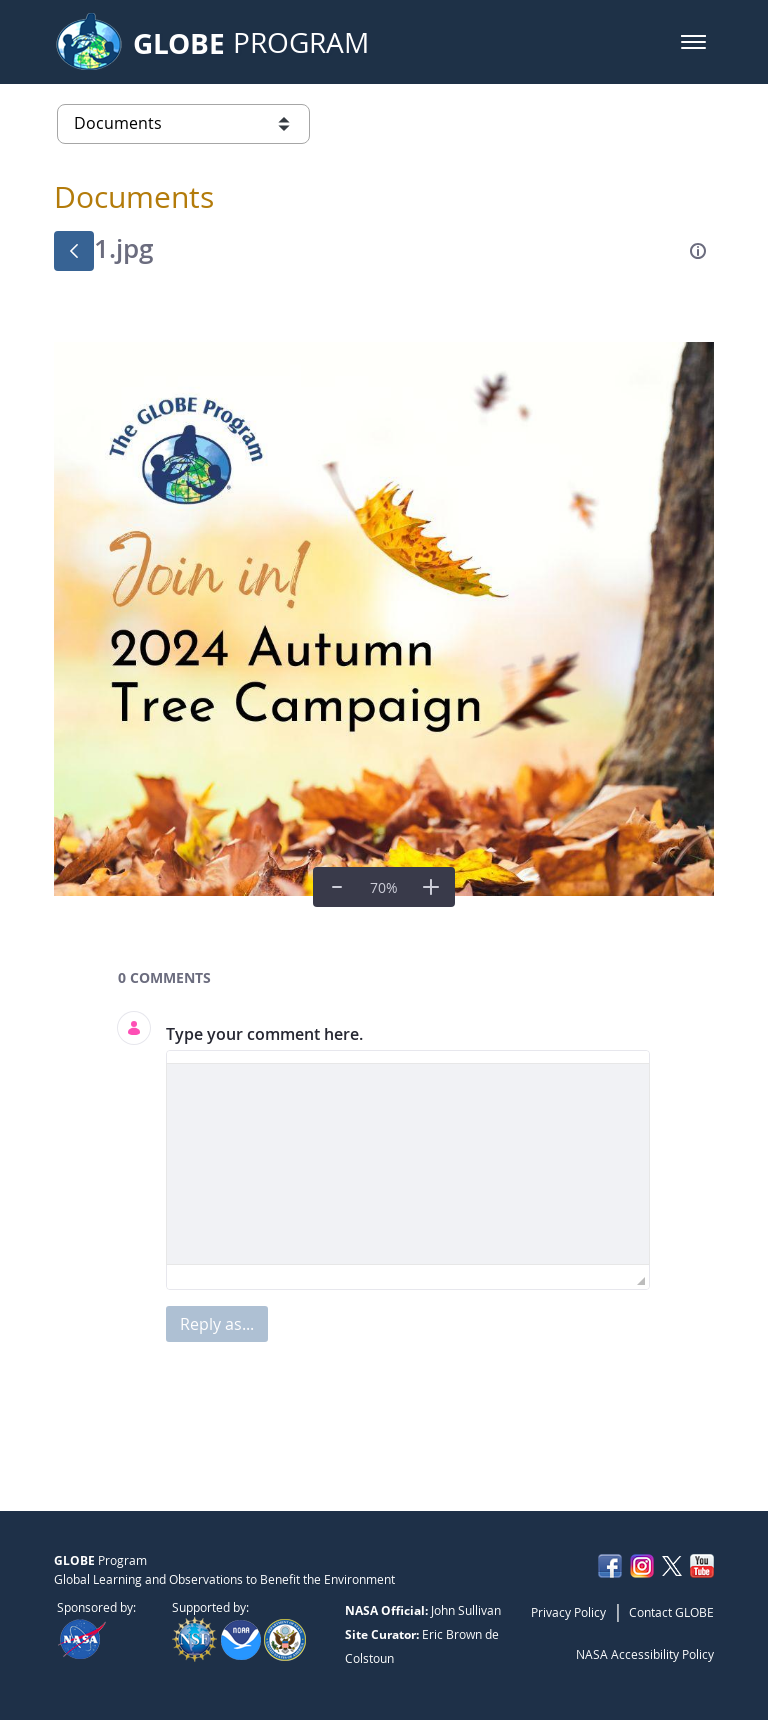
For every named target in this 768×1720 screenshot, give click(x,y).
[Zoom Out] (337, 887)
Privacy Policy (568, 1612)
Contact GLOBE (671, 1612)
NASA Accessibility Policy (645, 1654)
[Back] (74, 251)
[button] (693, 42)
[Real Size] (384, 887)
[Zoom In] (431, 887)
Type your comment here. (264, 1034)
